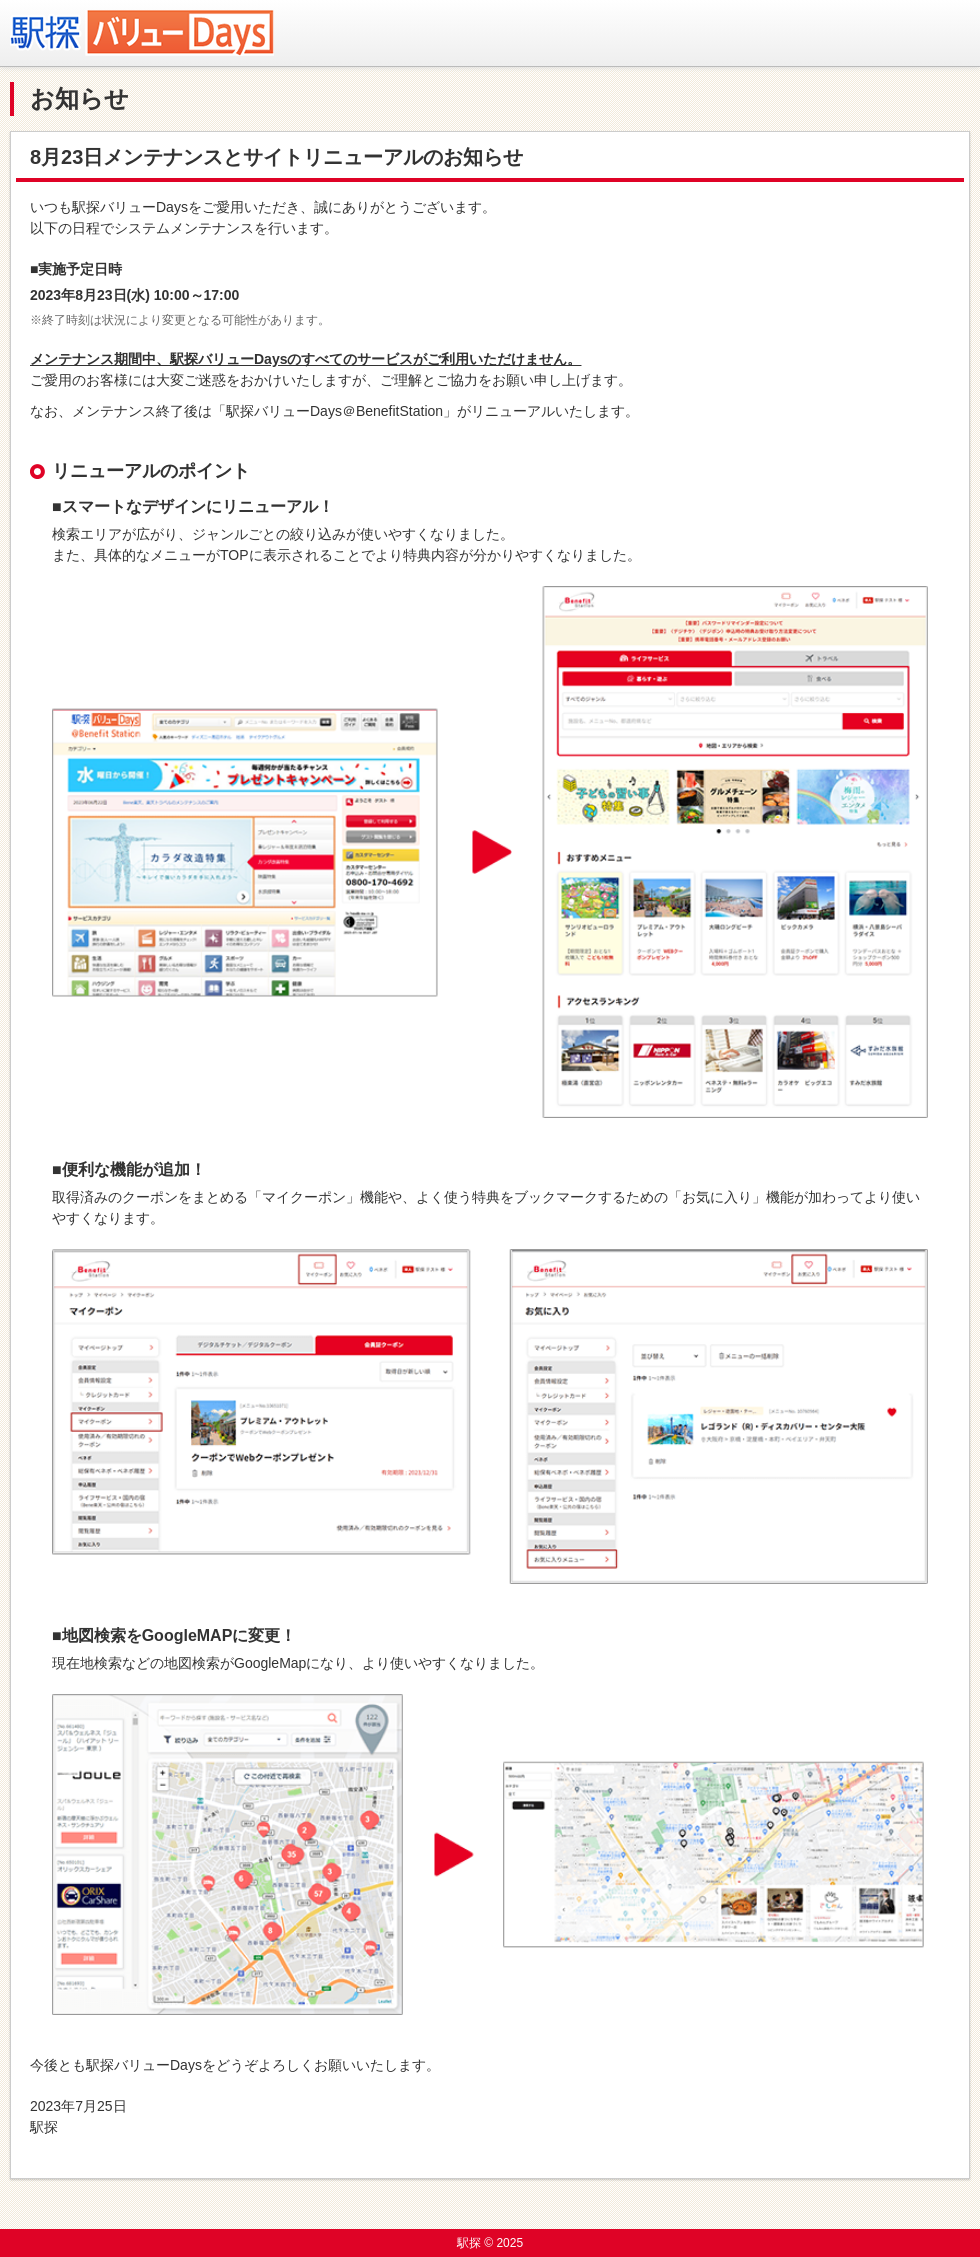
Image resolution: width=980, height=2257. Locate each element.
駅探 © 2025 (490, 2243)
